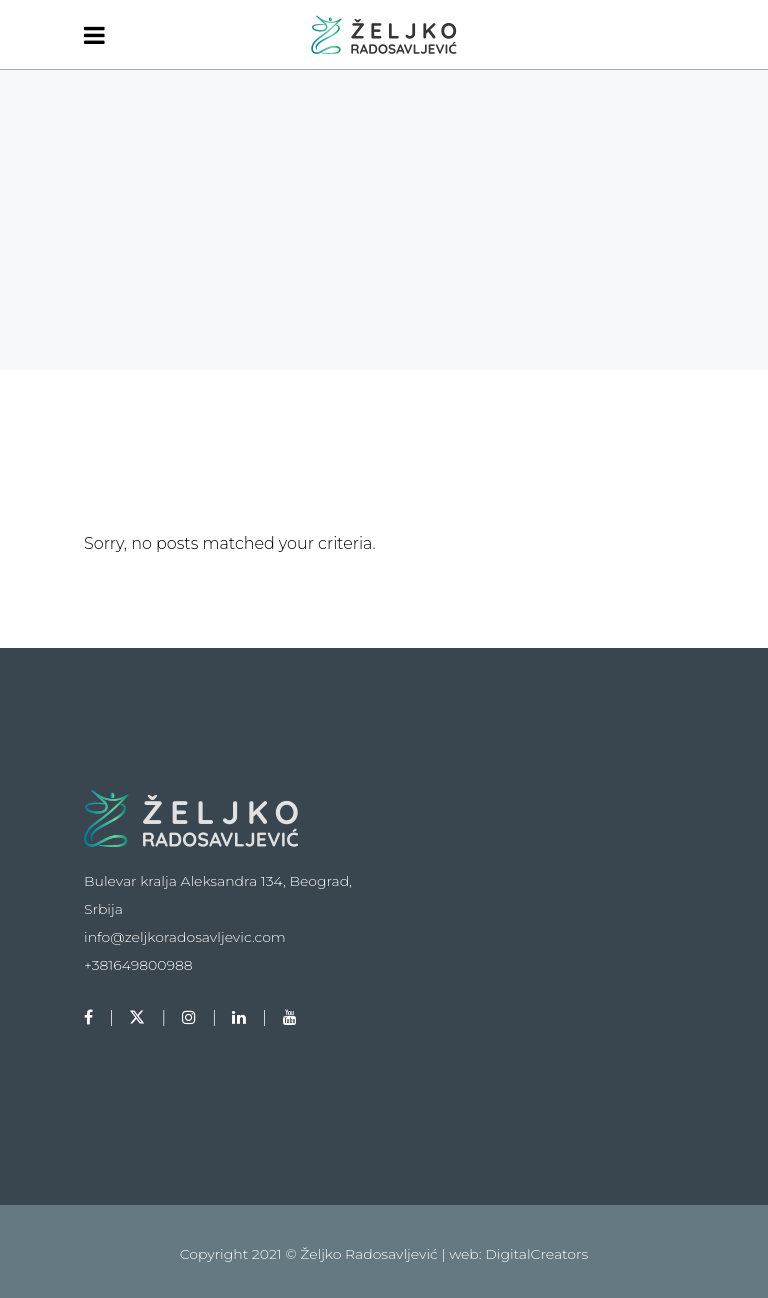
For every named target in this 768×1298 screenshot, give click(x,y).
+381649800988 (138, 965)
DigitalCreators (536, 1254)
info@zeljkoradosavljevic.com (185, 937)
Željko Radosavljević (370, 1254)
